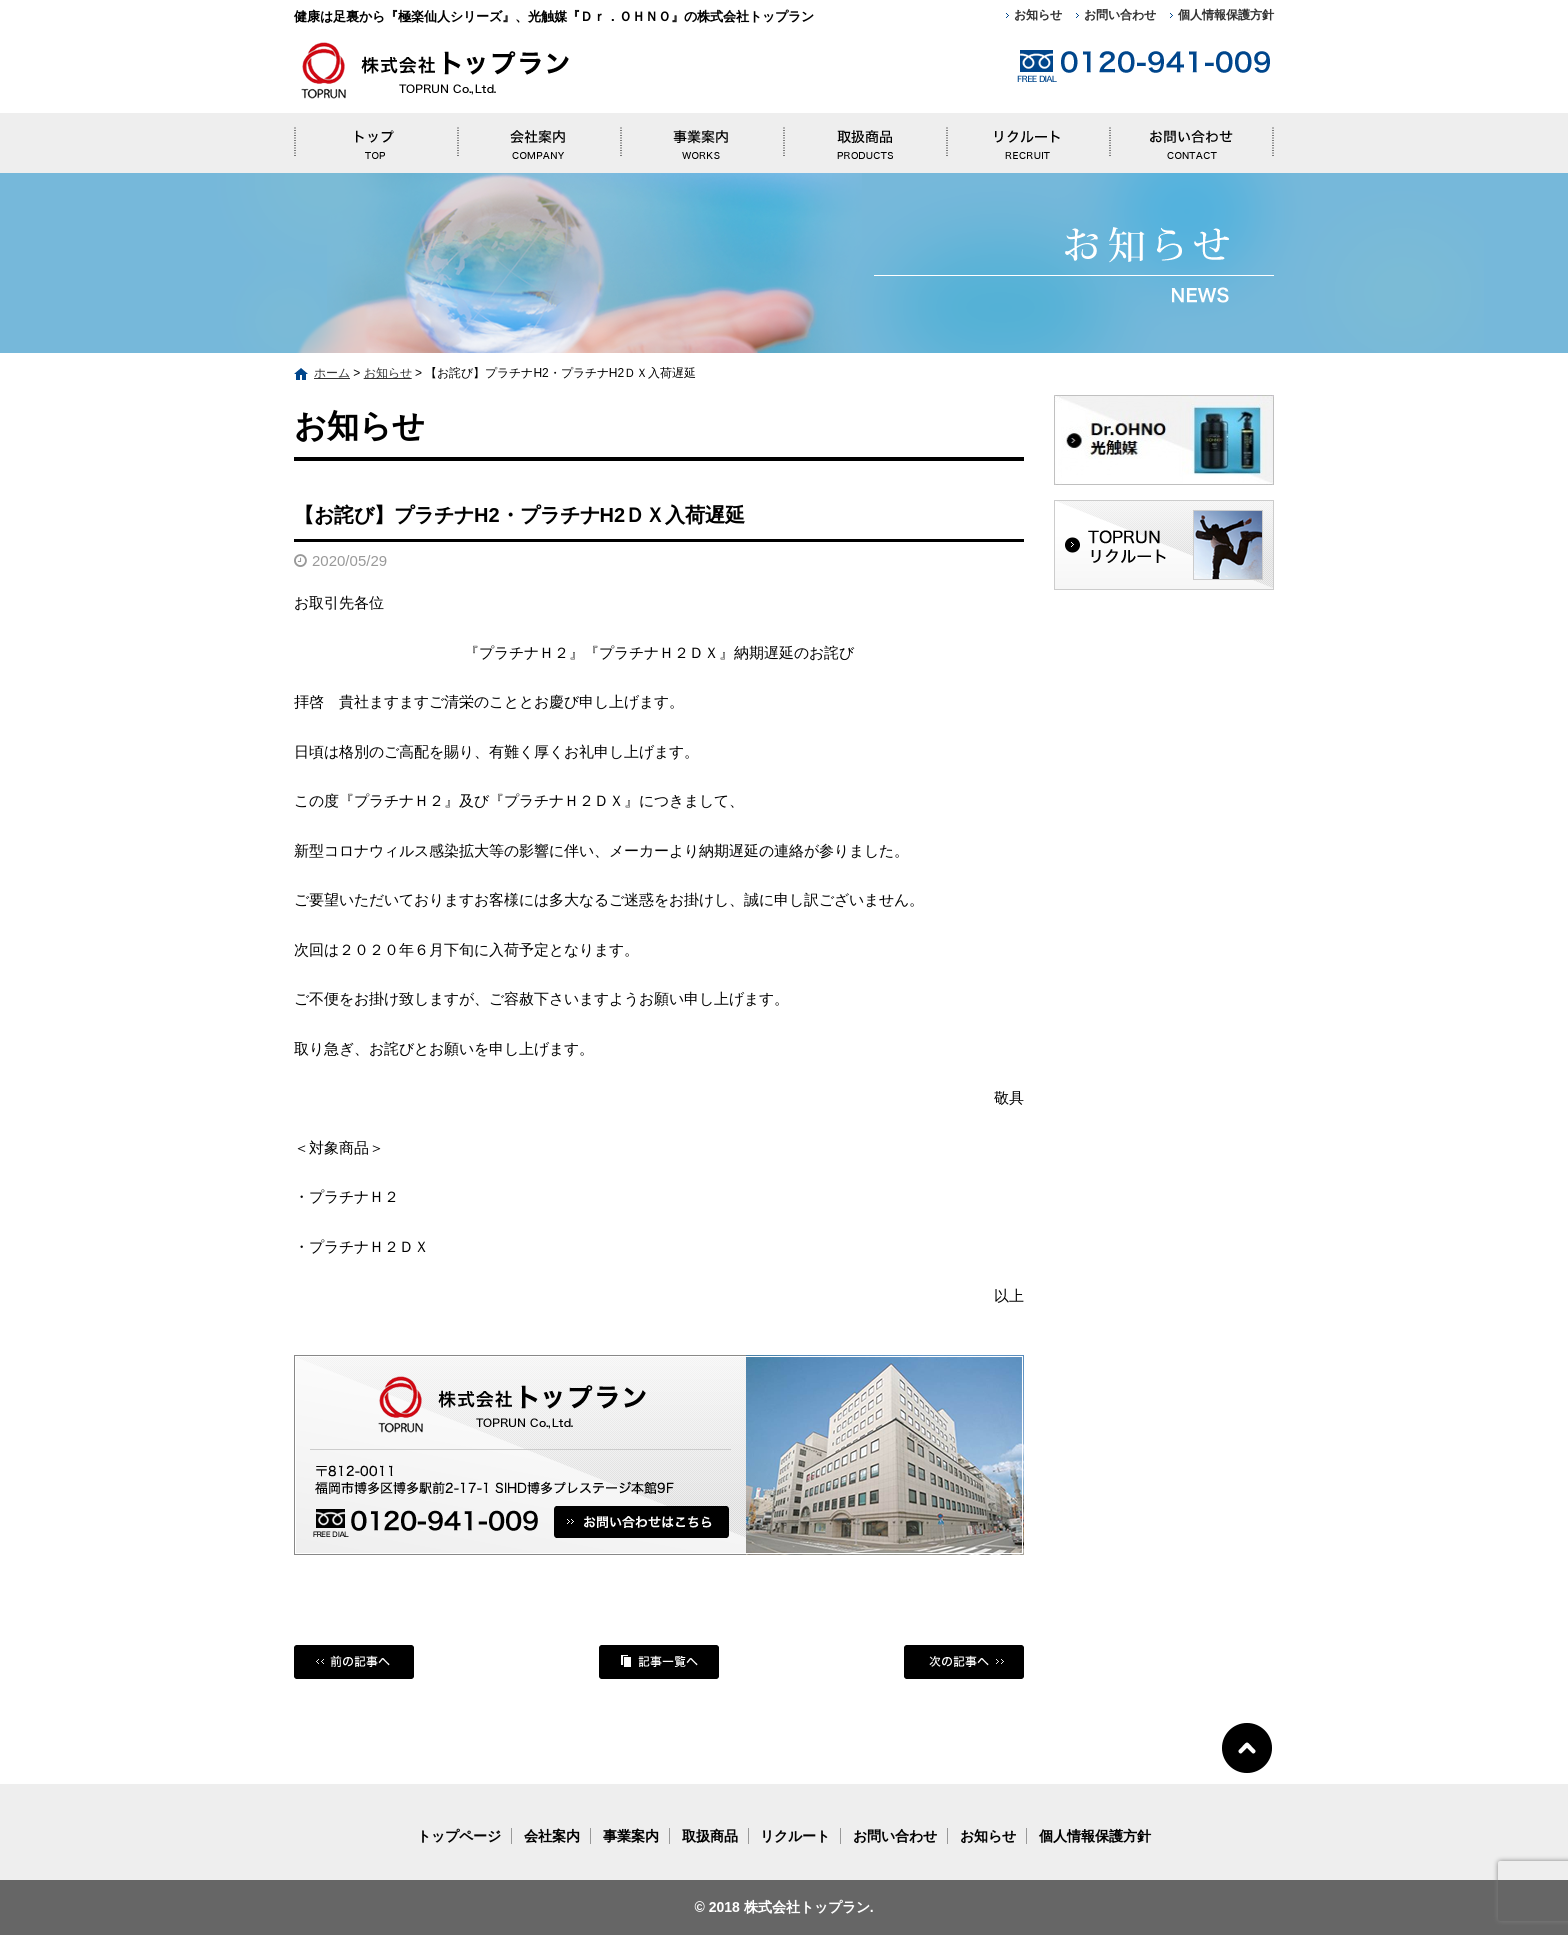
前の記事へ (354, 1662)
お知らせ (1038, 15)
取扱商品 (864, 138)
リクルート (1028, 138)
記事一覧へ (659, 1662)
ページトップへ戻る (1247, 1746)
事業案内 (701, 138)
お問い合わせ (1120, 15)
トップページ (375, 138)
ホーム (332, 373)
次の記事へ (964, 1662)
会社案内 (538, 138)
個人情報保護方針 (1226, 15)
